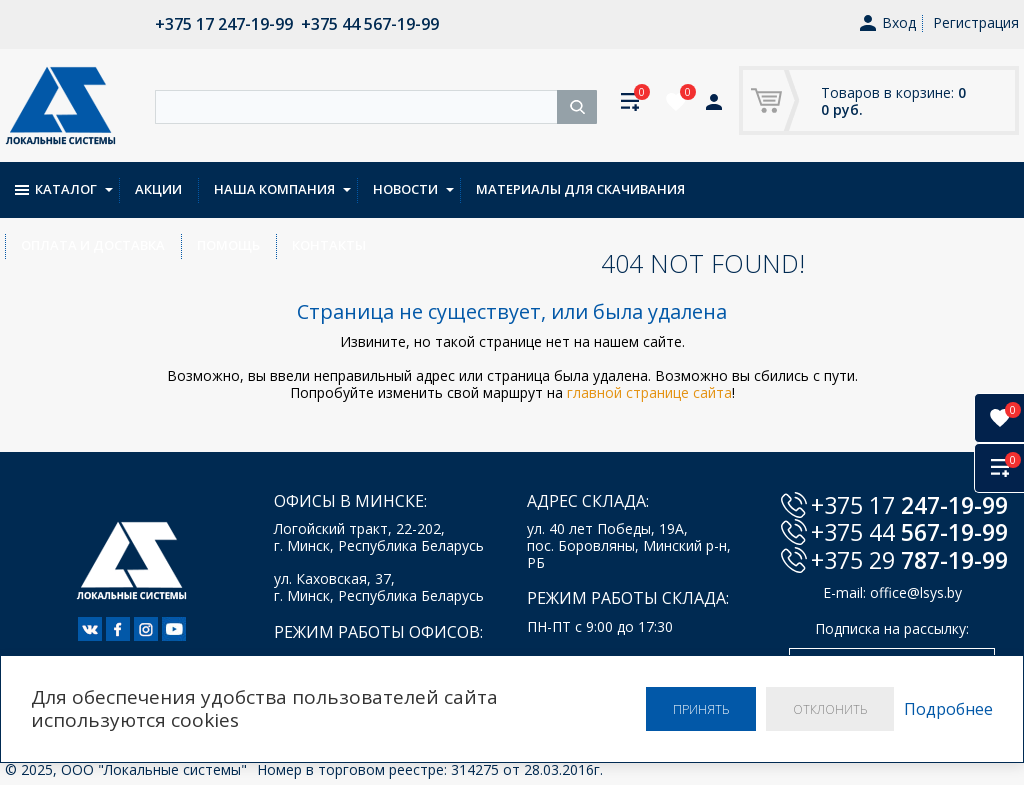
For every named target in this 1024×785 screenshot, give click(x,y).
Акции (158, 189)
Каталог (56, 189)
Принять (692, 708)
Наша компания (274, 189)
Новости (405, 189)
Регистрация (976, 22)
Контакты (58, 245)
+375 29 (909, 560)
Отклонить (827, 708)
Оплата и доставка (789, 189)
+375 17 (909, 505)
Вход (888, 23)
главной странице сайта (649, 392)
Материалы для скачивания (580, 189)
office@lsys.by (916, 592)
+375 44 (909, 532)
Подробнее (948, 708)
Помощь (924, 189)
